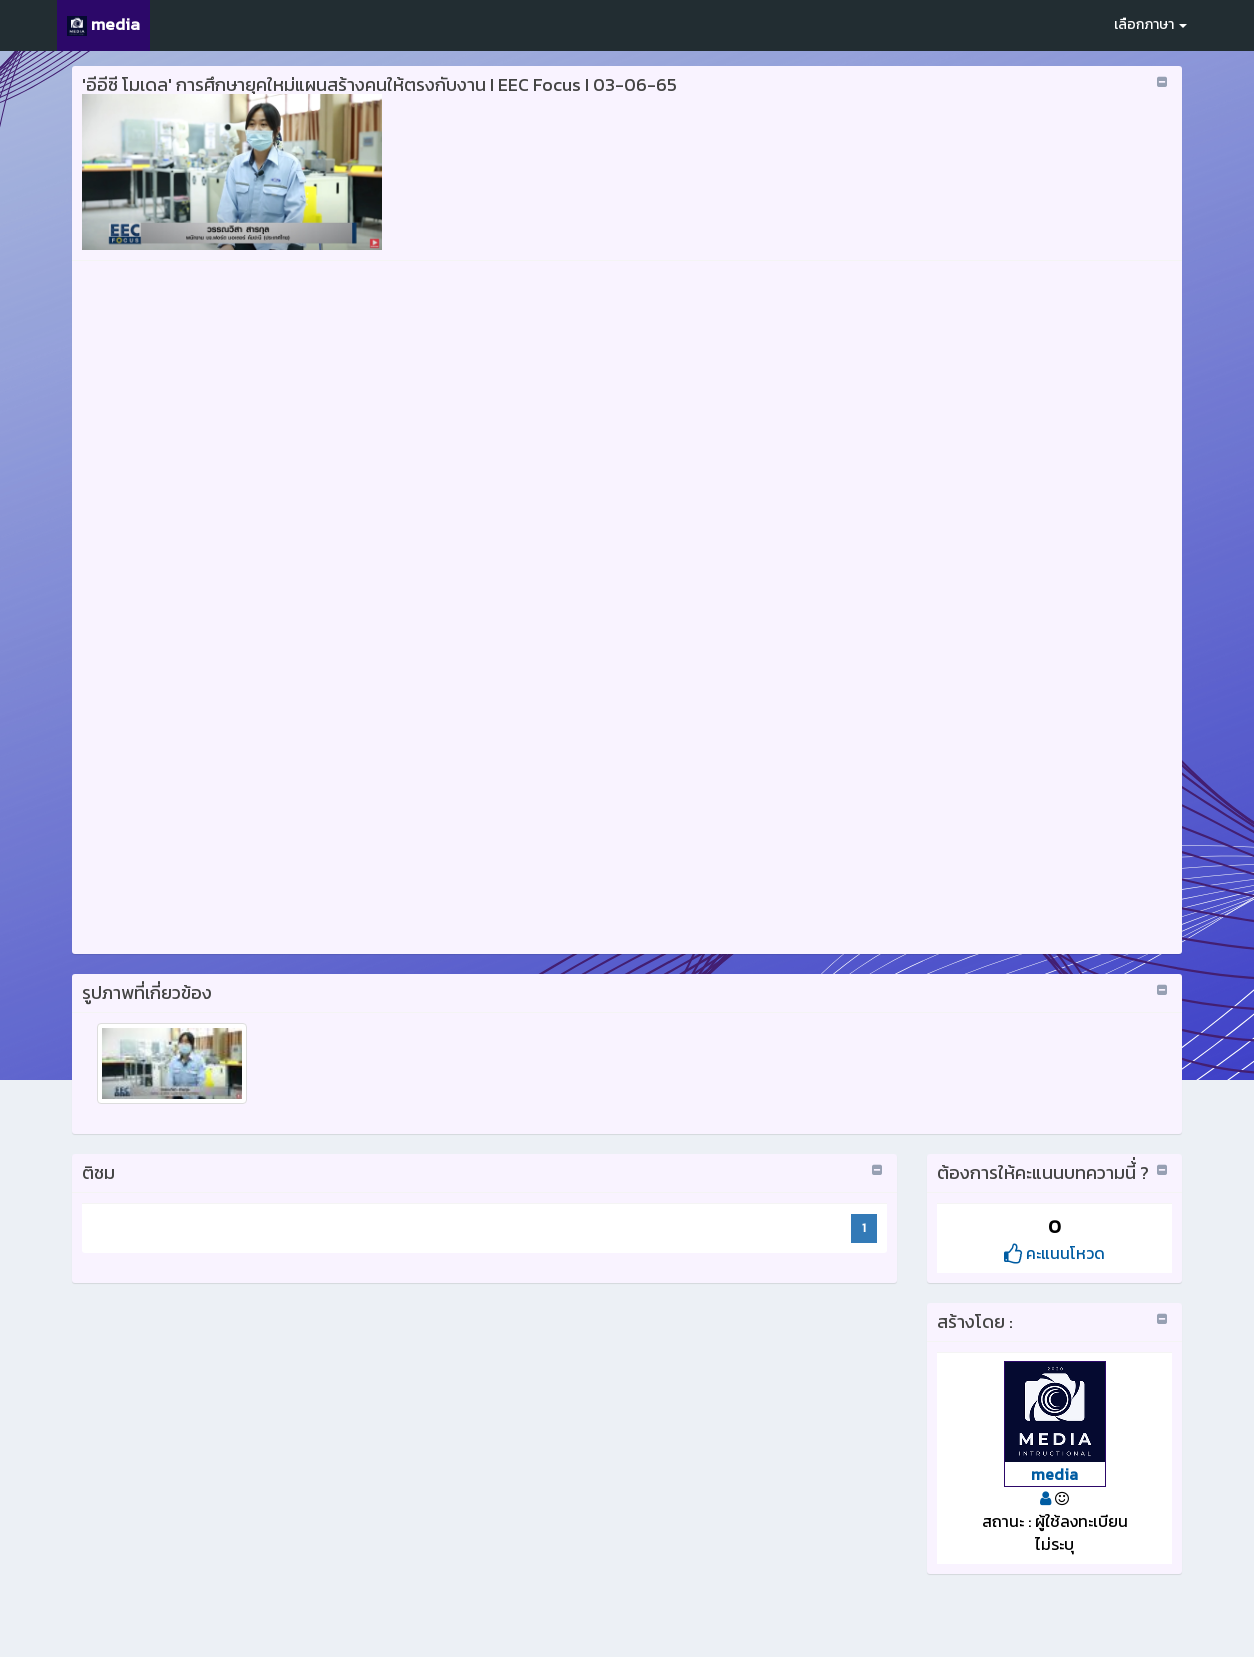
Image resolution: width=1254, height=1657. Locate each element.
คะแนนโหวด (1054, 1253)
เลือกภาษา (1150, 24)
